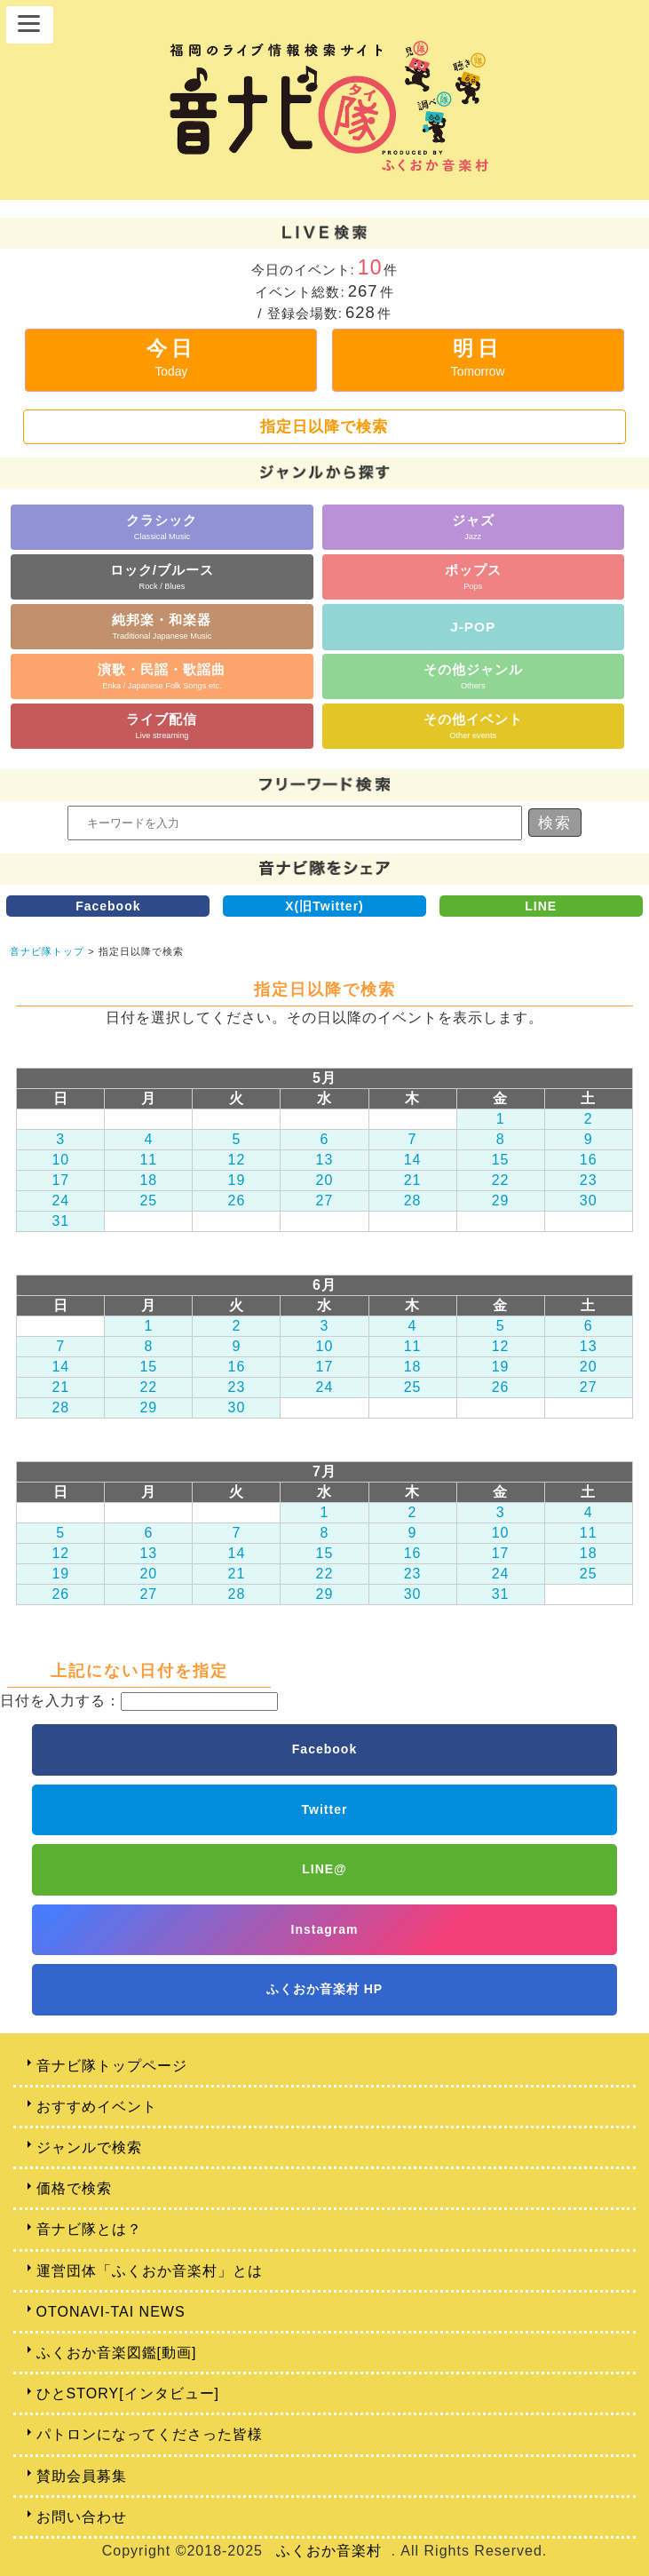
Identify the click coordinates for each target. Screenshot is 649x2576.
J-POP (472, 626)
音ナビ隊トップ (47, 951)
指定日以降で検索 (324, 426)
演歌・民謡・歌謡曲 (162, 675)
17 (60, 1180)
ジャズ (473, 526)
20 (325, 1180)
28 (413, 1200)
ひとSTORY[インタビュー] (127, 2393)
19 (237, 1180)
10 (60, 1159)
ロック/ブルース (162, 576)
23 (589, 1180)
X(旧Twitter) (324, 906)
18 (148, 1180)
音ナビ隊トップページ (111, 2065)
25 (148, 1200)
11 (148, 1159)
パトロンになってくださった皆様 (149, 2434)
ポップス (473, 576)
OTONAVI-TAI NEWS (111, 2311)
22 (501, 1180)
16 (589, 1159)
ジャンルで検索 (89, 2147)
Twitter (325, 1809)
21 (413, 1180)
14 (413, 1159)
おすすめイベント (96, 2106)
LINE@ (324, 1869)
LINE (541, 906)
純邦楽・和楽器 (161, 626)
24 (60, 1200)
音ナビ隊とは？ (89, 2229)
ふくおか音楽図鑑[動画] (116, 2352)
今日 (171, 357)
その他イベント (473, 725)
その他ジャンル (473, 675)
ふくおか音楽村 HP (324, 1989)
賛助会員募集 (81, 2476)
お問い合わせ (81, 2516)
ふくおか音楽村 (329, 2550)
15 (501, 1159)
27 (325, 1200)
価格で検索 (74, 2188)
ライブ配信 (161, 725)
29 (501, 1200)
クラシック (161, 526)
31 (60, 1220)
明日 (478, 357)
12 (237, 1159)
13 (325, 1159)
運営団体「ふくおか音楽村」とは (149, 2270)
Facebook (107, 906)
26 (237, 1200)
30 (589, 1200)
